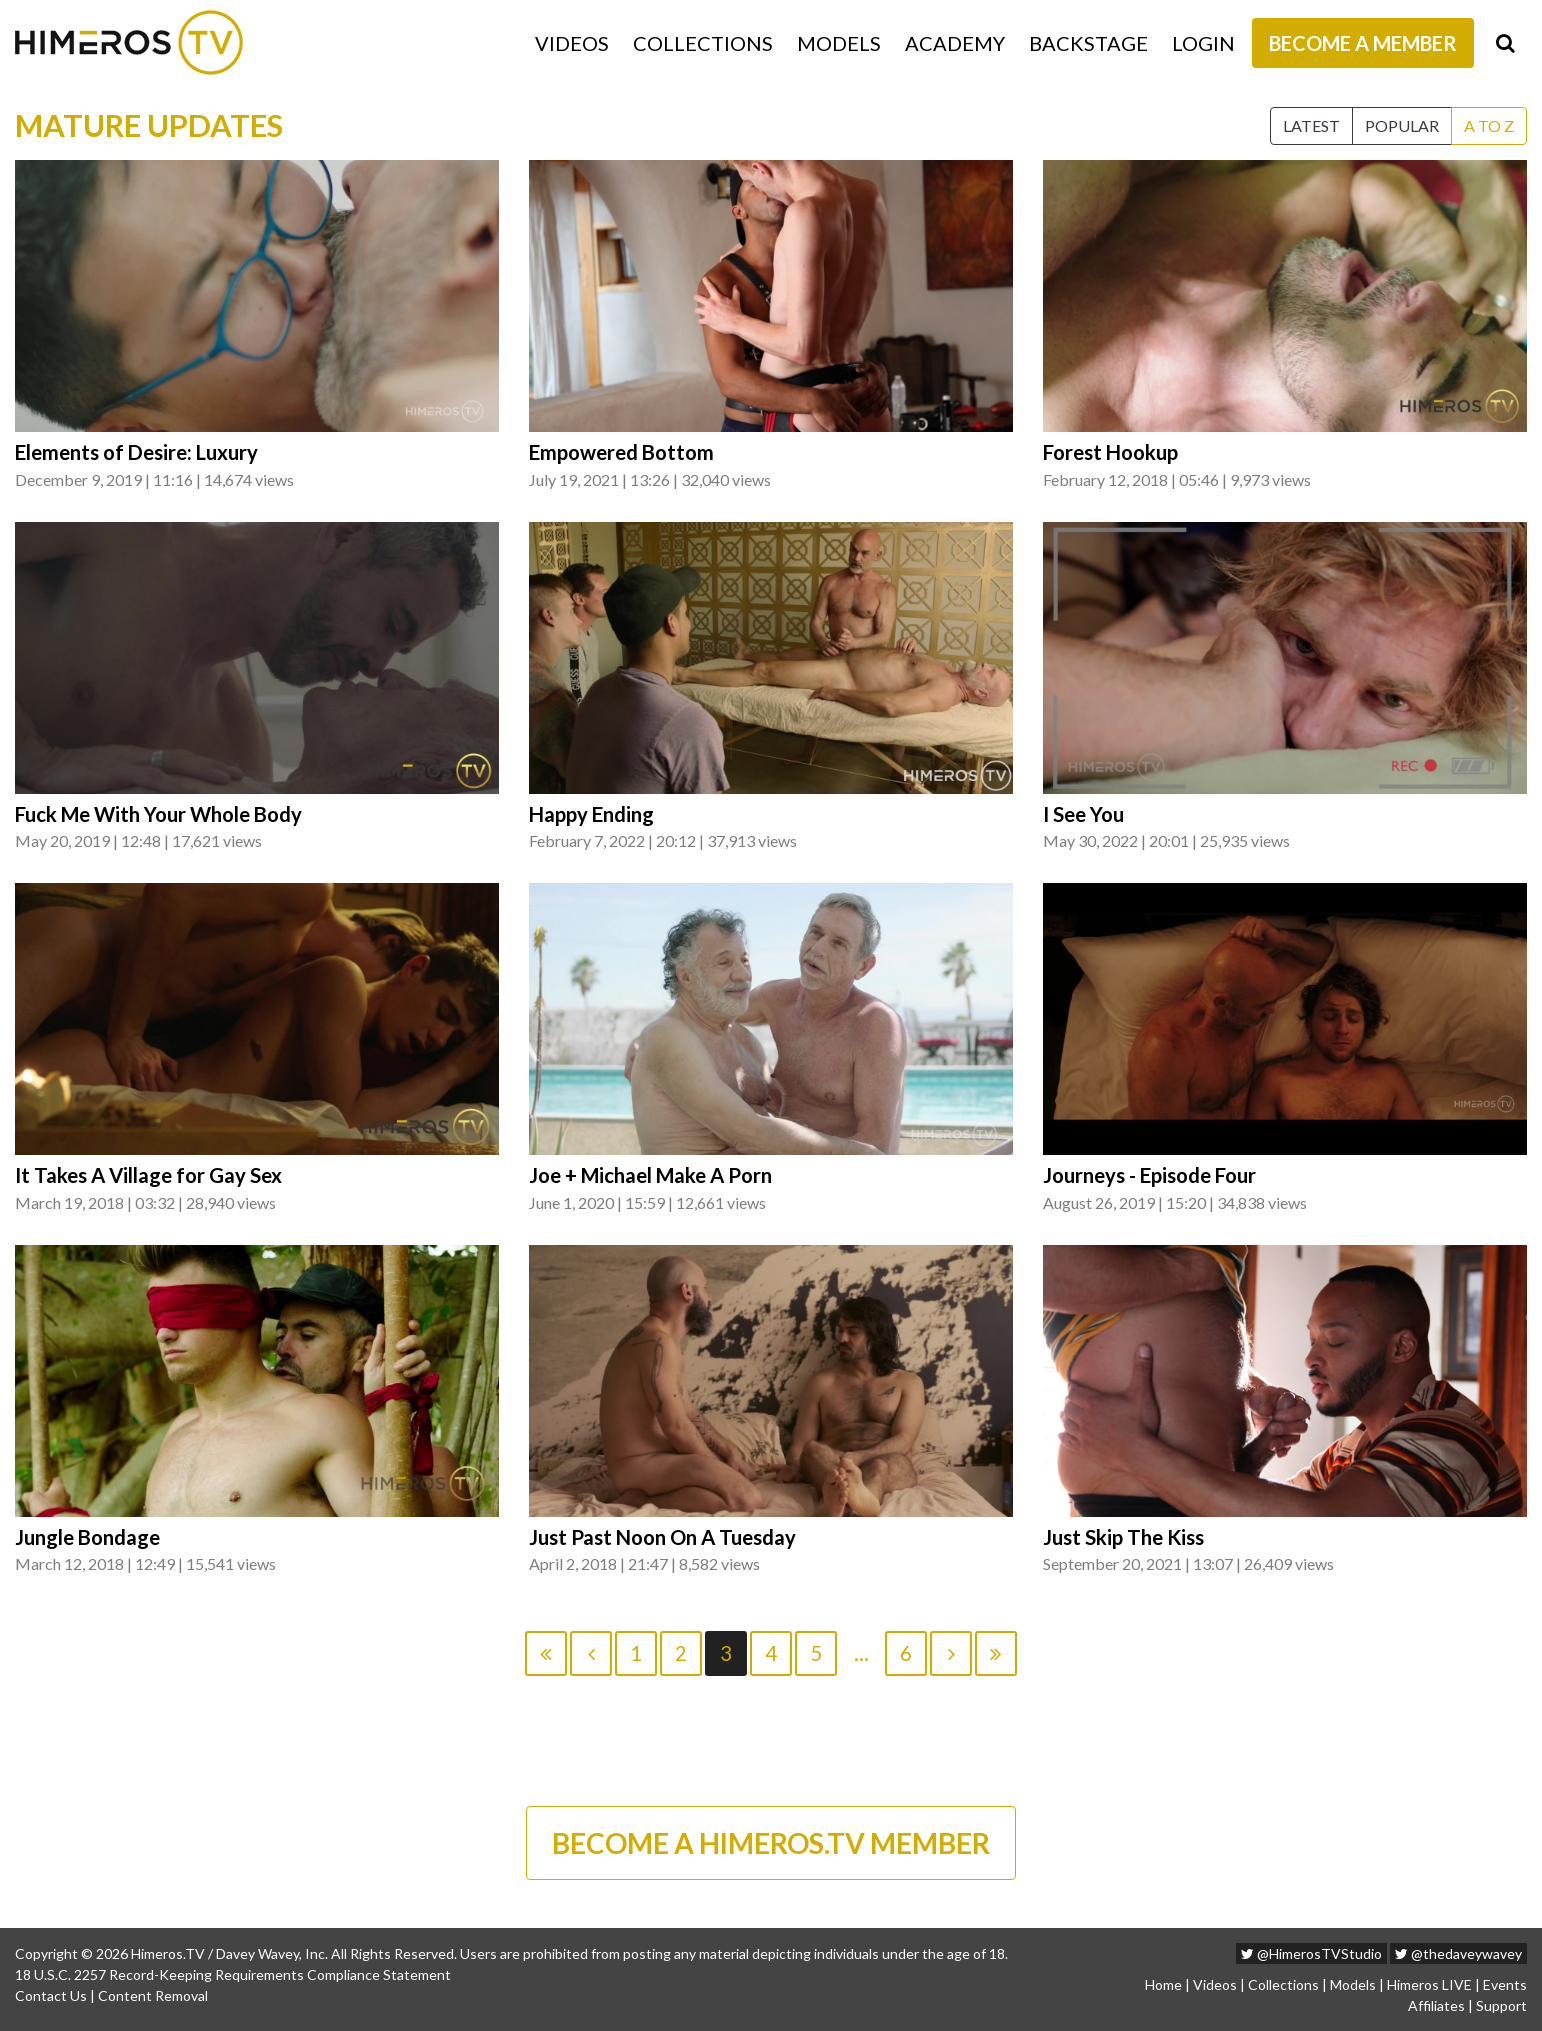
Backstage (1088, 43)
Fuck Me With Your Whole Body (158, 814)
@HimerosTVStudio (1311, 1953)
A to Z (1489, 125)
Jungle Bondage (87, 1537)
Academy (955, 43)
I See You (1083, 814)
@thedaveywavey (1458, 1953)
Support (1501, 2005)
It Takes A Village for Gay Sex (148, 1175)
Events (1505, 1984)
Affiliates (1436, 2005)
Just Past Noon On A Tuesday (662, 1537)
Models (839, 43)
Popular (1402, 125)
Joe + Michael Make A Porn (650, 1175)
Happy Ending (591, 814)
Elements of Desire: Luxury (136, 452)
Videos (572, 43)
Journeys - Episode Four (1149, 1175)
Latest (1311, 125)
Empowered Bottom (621, 452)
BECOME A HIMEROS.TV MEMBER (771, 1843)
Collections (703, 43)
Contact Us (51, 1995)
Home (1163, 1984)
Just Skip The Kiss (1123, 1537)
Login (1203, 43)
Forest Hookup (1110, 452)
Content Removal (153, 1995)
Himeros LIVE (1429, 1984)
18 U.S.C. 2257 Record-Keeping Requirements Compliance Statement (233, 1974)
